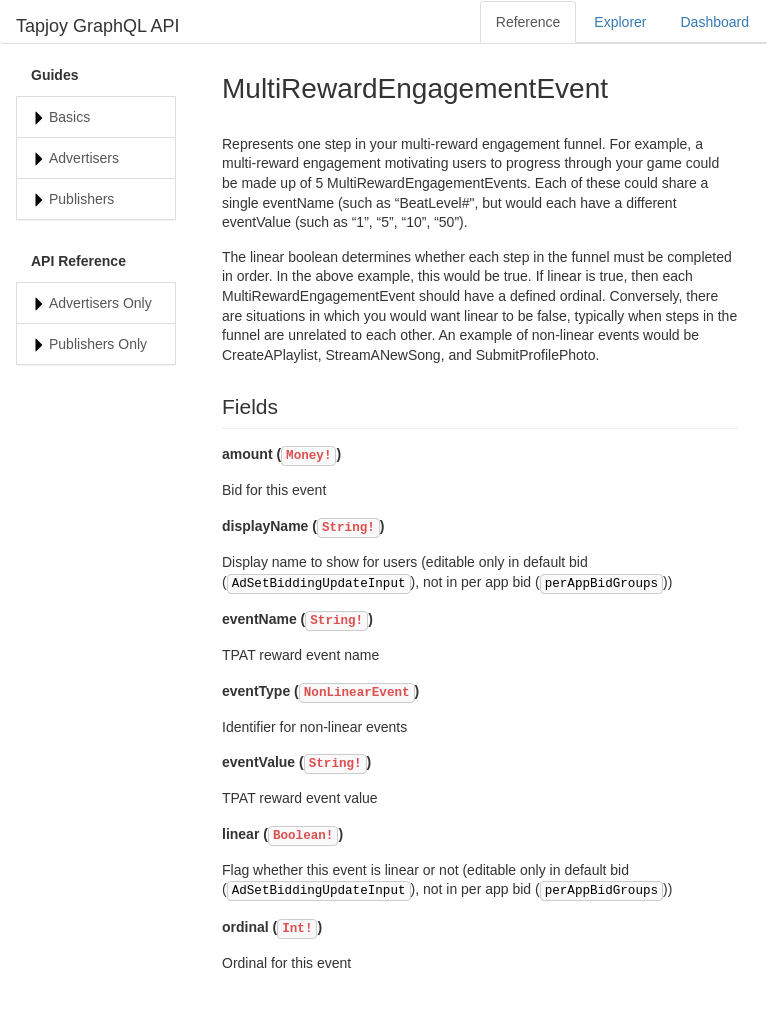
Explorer (620, 22)
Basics (69, 117)
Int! (297, 929)
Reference (528, 22)
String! (348, 528)
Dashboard (715, 22)
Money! (308, 456)
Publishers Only (98, 344)
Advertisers (84, 158)
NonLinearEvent (357, 693)
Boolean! (303, 836)
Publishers (81, 199)
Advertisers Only (100, 303)
